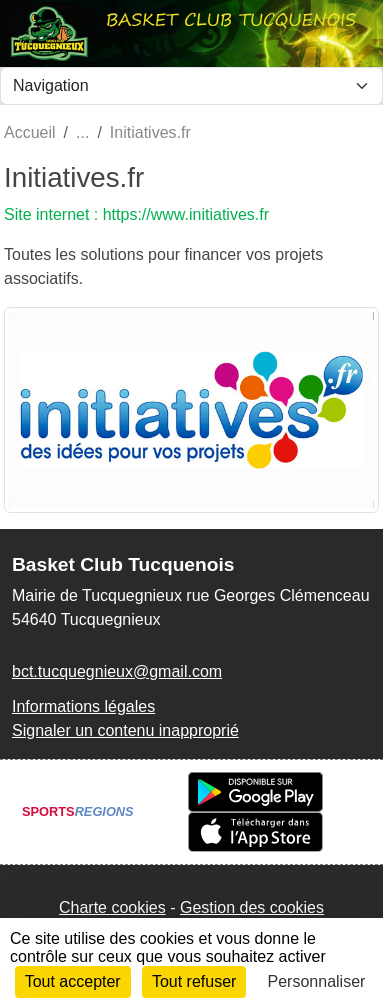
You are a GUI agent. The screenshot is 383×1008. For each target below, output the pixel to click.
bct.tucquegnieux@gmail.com (117, 671)
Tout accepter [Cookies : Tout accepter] (73, 981)
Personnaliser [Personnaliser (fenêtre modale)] (317, 981)
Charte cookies (112, 907)
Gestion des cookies (252, 907)
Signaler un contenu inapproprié (125, 730)
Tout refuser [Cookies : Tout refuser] (194, 981)
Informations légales (83, 706)
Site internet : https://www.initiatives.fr (136, 214)
